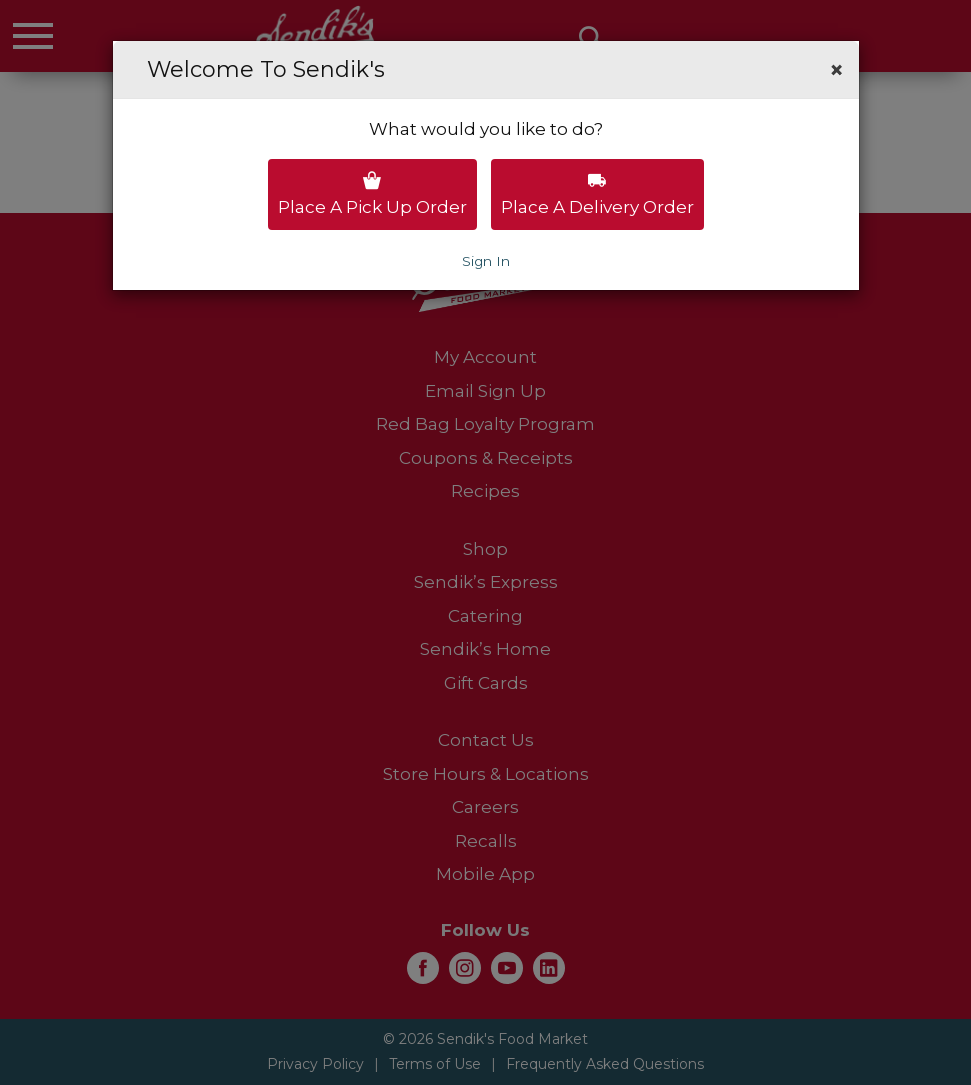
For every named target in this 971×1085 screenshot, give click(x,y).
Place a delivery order (597, 194)
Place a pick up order (372, 194)
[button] (836, 70)
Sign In (486, 261)
